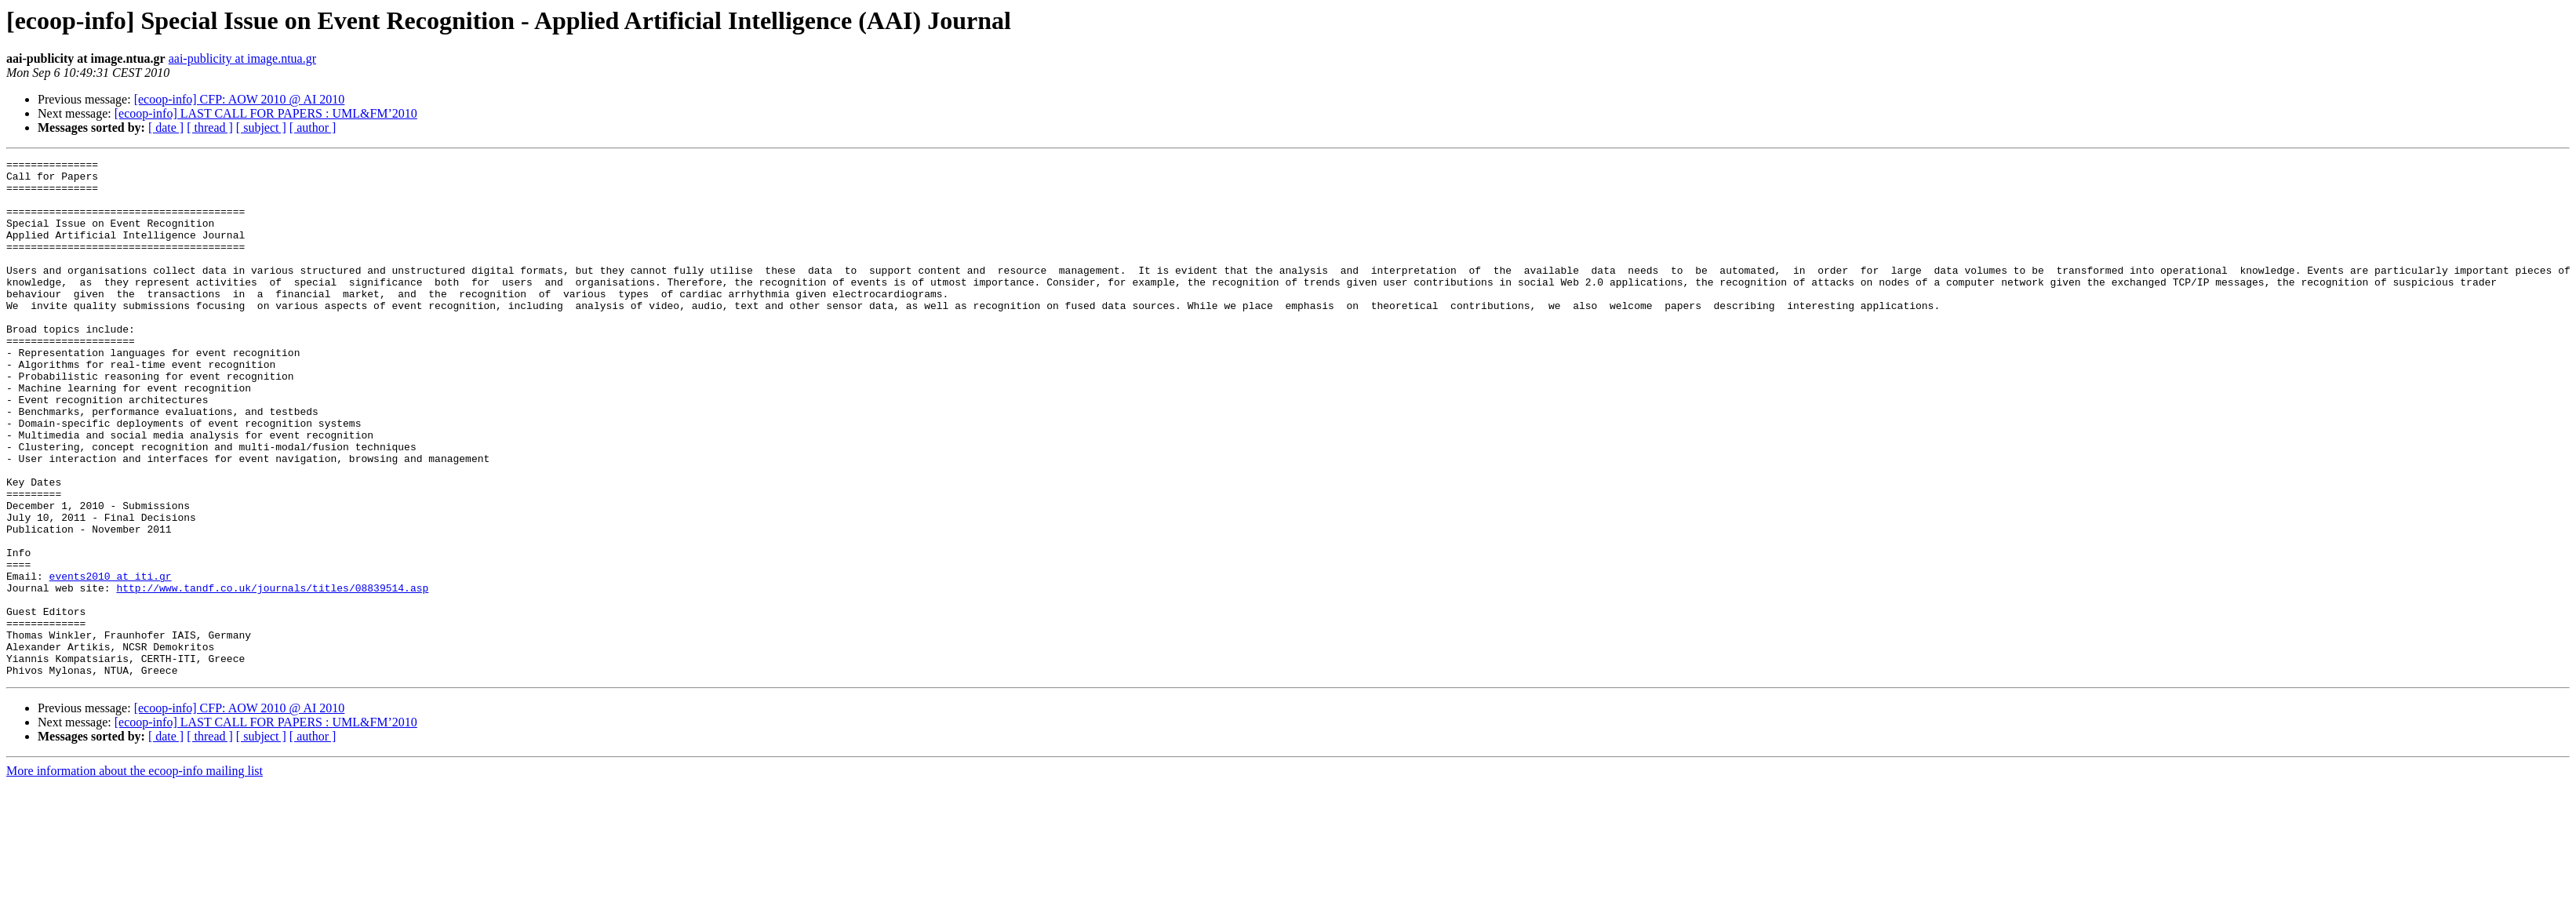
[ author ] (313, 127)
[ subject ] (261, 127)
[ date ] (166, 127)
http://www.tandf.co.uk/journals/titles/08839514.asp (272, 675)
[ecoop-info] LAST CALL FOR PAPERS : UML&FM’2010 (266, 113)
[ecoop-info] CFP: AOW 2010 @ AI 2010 (239, 99)
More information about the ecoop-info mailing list (134, 874)
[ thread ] (210, 127)
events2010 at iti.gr (110, 660)
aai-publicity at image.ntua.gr (242, 58)
